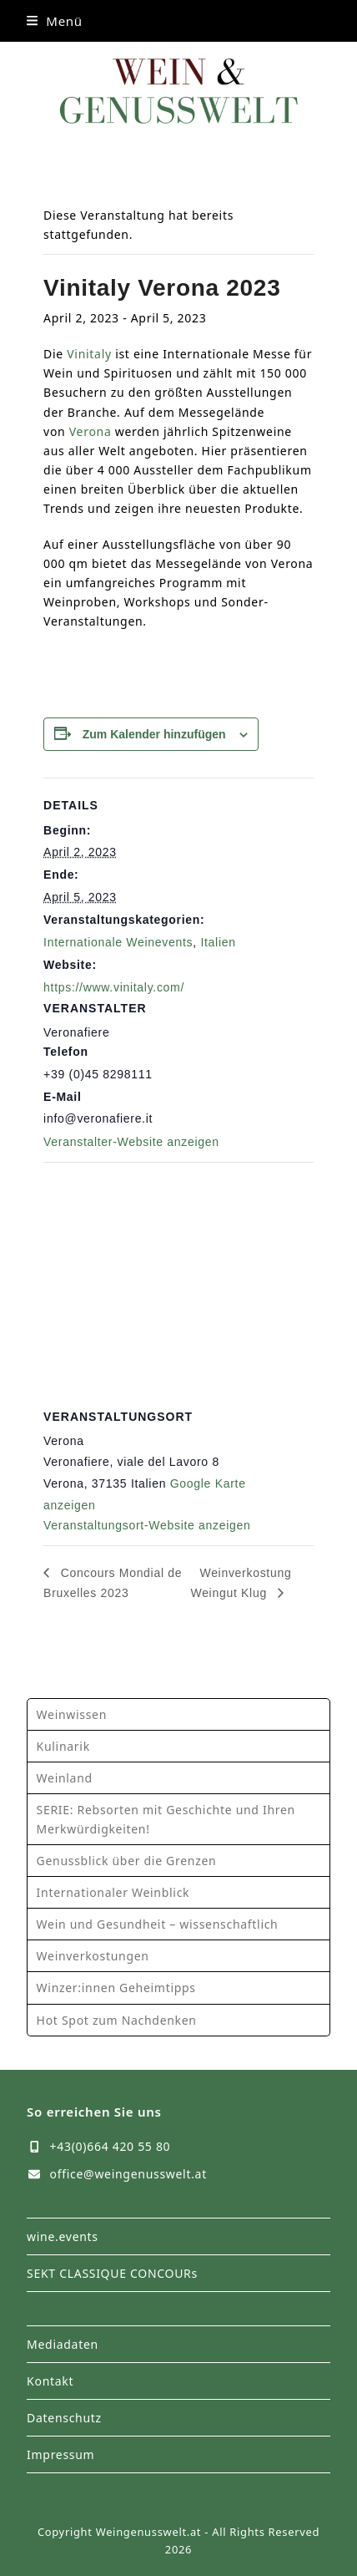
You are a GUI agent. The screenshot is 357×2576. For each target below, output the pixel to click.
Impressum (60, 2454)
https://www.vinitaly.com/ (113, 987)
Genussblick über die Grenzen (127, 1861)
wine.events (62, 2236)
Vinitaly (89, 354)
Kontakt (50, 2381)
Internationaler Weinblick (113, 1892)
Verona (90, 431)
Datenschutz (64, 2418)
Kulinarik (63, 1746)
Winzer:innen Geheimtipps (116, 1987)
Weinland (65, 1778)
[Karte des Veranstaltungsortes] (178, 1282)
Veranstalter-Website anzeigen (131, 1142)
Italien (217, 942)
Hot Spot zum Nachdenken (117, 2020)
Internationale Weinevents (118, 942)
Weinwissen (72, 1714)
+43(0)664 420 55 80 (110, 2146)
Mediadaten (62, 2344)
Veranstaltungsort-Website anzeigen (146, 1525)
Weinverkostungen (93, 1956)
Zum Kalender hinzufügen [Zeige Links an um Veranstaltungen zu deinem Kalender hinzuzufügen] (154, 734)
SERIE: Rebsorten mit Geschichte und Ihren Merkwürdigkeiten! (166, 1819)
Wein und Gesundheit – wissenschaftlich (158, 1924)
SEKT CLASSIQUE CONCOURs (112, 2273)
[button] (55, 21)
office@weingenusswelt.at (128, 2174)
